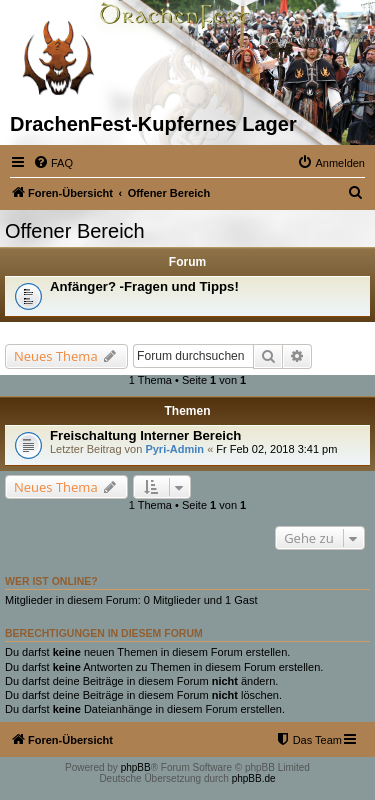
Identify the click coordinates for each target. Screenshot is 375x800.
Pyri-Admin (174, 449)
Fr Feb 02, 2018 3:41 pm (276, 449)
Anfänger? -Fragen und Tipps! (144, 286)
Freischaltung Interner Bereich (145, 435)
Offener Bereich (75, 231)
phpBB (136, 767)
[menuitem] (53, 163)
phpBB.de (254, 778)
